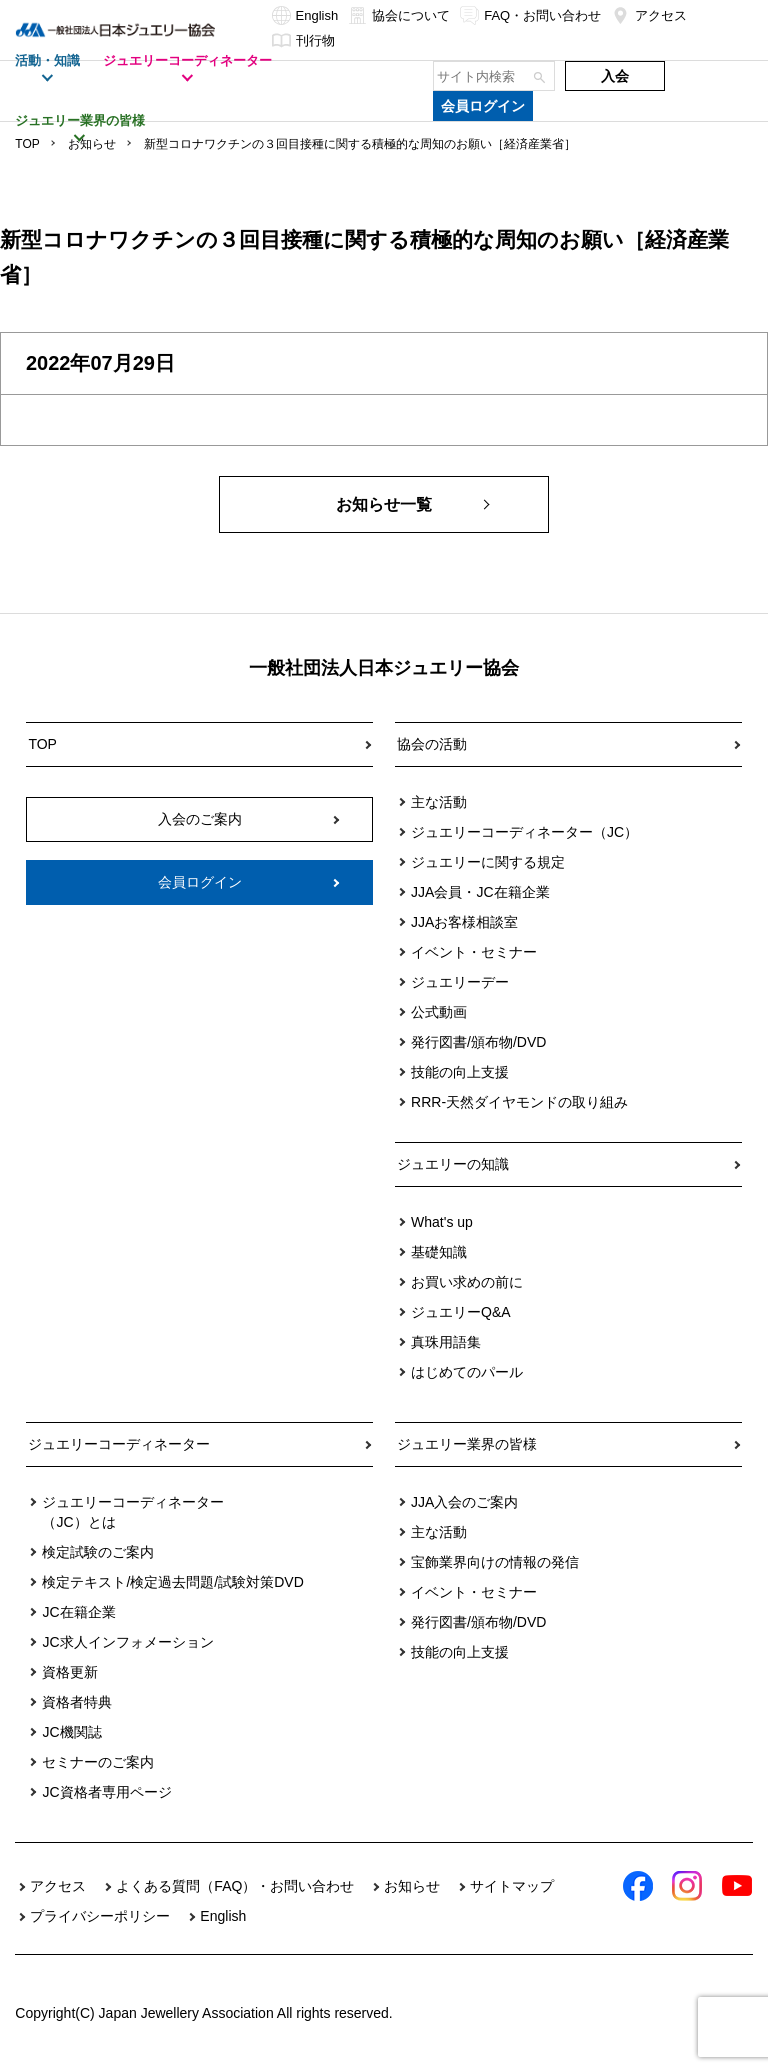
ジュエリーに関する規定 (488, 862)
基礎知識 (439, 1252)
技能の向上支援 (460, 1072)
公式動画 (439, 1012)
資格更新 (70, 1672)
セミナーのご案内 (98, 1762)
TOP (27, 144)
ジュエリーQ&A (461, 1312)
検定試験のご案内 (98, 1552)
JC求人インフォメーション (127, 1642)
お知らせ (92, 144)
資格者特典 (77, 1702)
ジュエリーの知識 (453, 1164)
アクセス (649, 15)
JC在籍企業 (78, 1612)
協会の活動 (432, 744)
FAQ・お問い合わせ (530, 15)
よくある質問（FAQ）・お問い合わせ (235, 1886)
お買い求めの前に (467, 1282)
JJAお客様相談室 (464, 922)
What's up (442, 1222)
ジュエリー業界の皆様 (467, 1444)
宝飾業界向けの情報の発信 (495, 1562)
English (305, 15)
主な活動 (439, 802)
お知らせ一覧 (384, 504)
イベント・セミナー (474, 952)
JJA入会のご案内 (464, 1502)
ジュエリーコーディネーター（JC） (524, 832)
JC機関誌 (71, 1732)
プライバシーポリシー (100, 1916)
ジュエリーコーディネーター (119, 1444)
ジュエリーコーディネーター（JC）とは (133, 1512)
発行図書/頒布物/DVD (478, 1042)
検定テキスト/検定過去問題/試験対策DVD (172, 1582)
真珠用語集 (446, 1342)
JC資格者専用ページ (106, 1792)
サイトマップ (512, 1886)
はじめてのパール (467, 1372)
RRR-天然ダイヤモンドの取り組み (519, 1102)
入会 (615, 76)
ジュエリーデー (460, 982)
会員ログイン (483, 106)
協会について (399, 15)
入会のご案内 (200, 819)
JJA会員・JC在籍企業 (480, 892)
